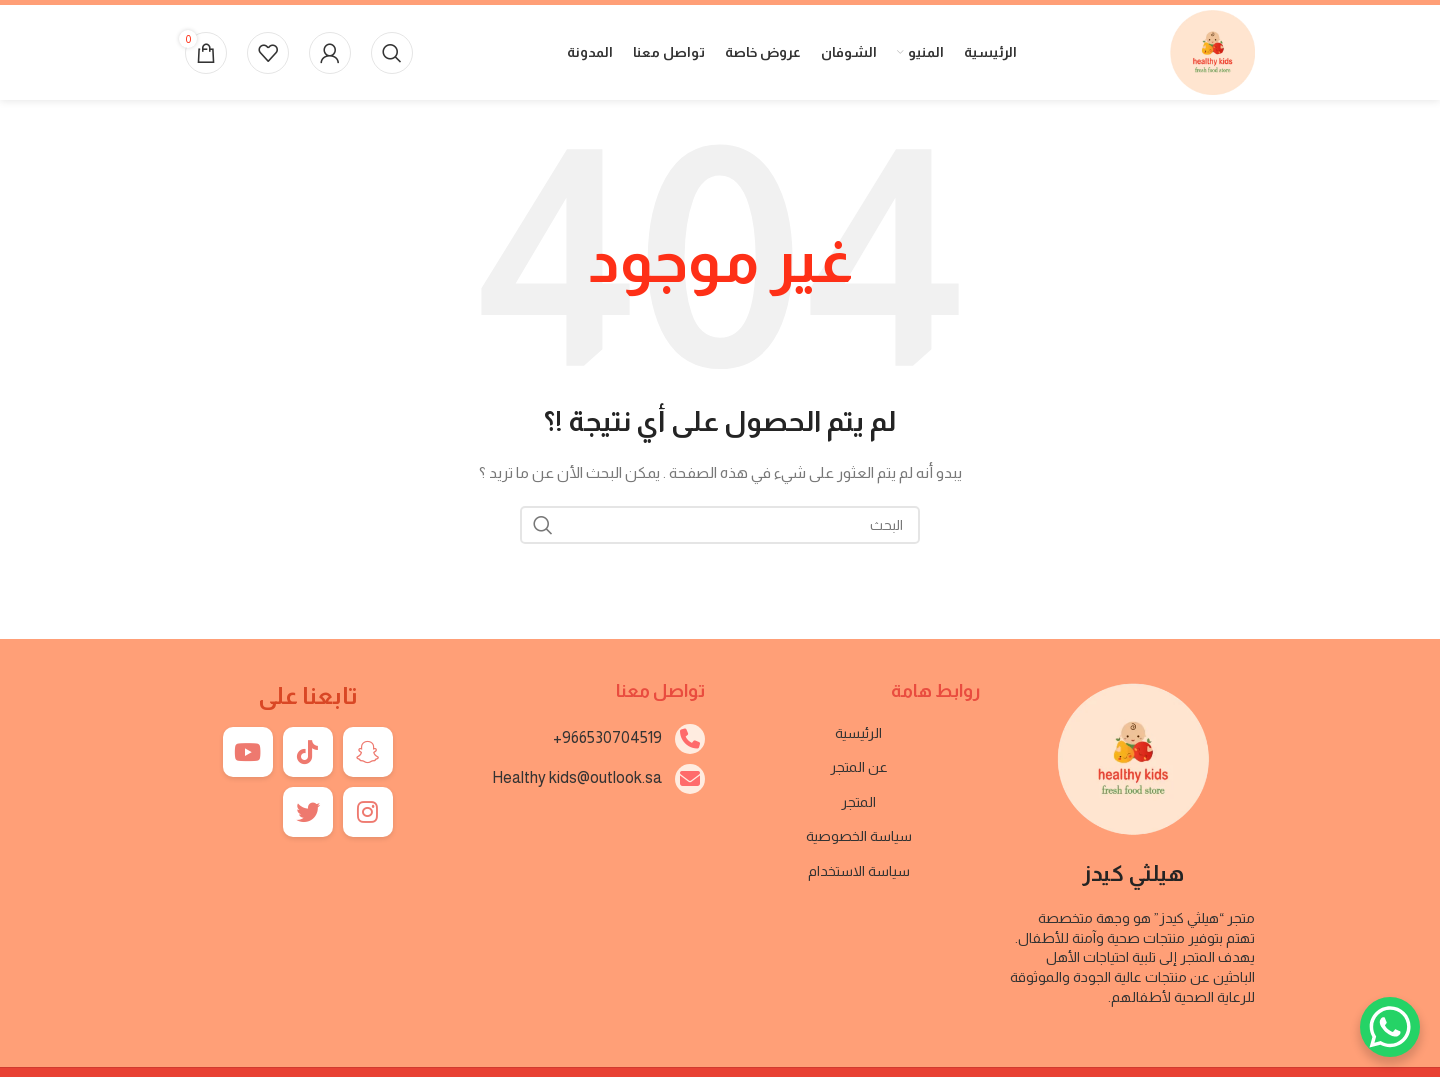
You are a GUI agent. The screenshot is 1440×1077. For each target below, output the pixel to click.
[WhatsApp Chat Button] (1390, 1027)
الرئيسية (858, 733)
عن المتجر (859, 767)
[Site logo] (1212, 51)
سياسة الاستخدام (859, 871)
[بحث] (392, 53)
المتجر (858, 802)
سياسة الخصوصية (859, 836)
